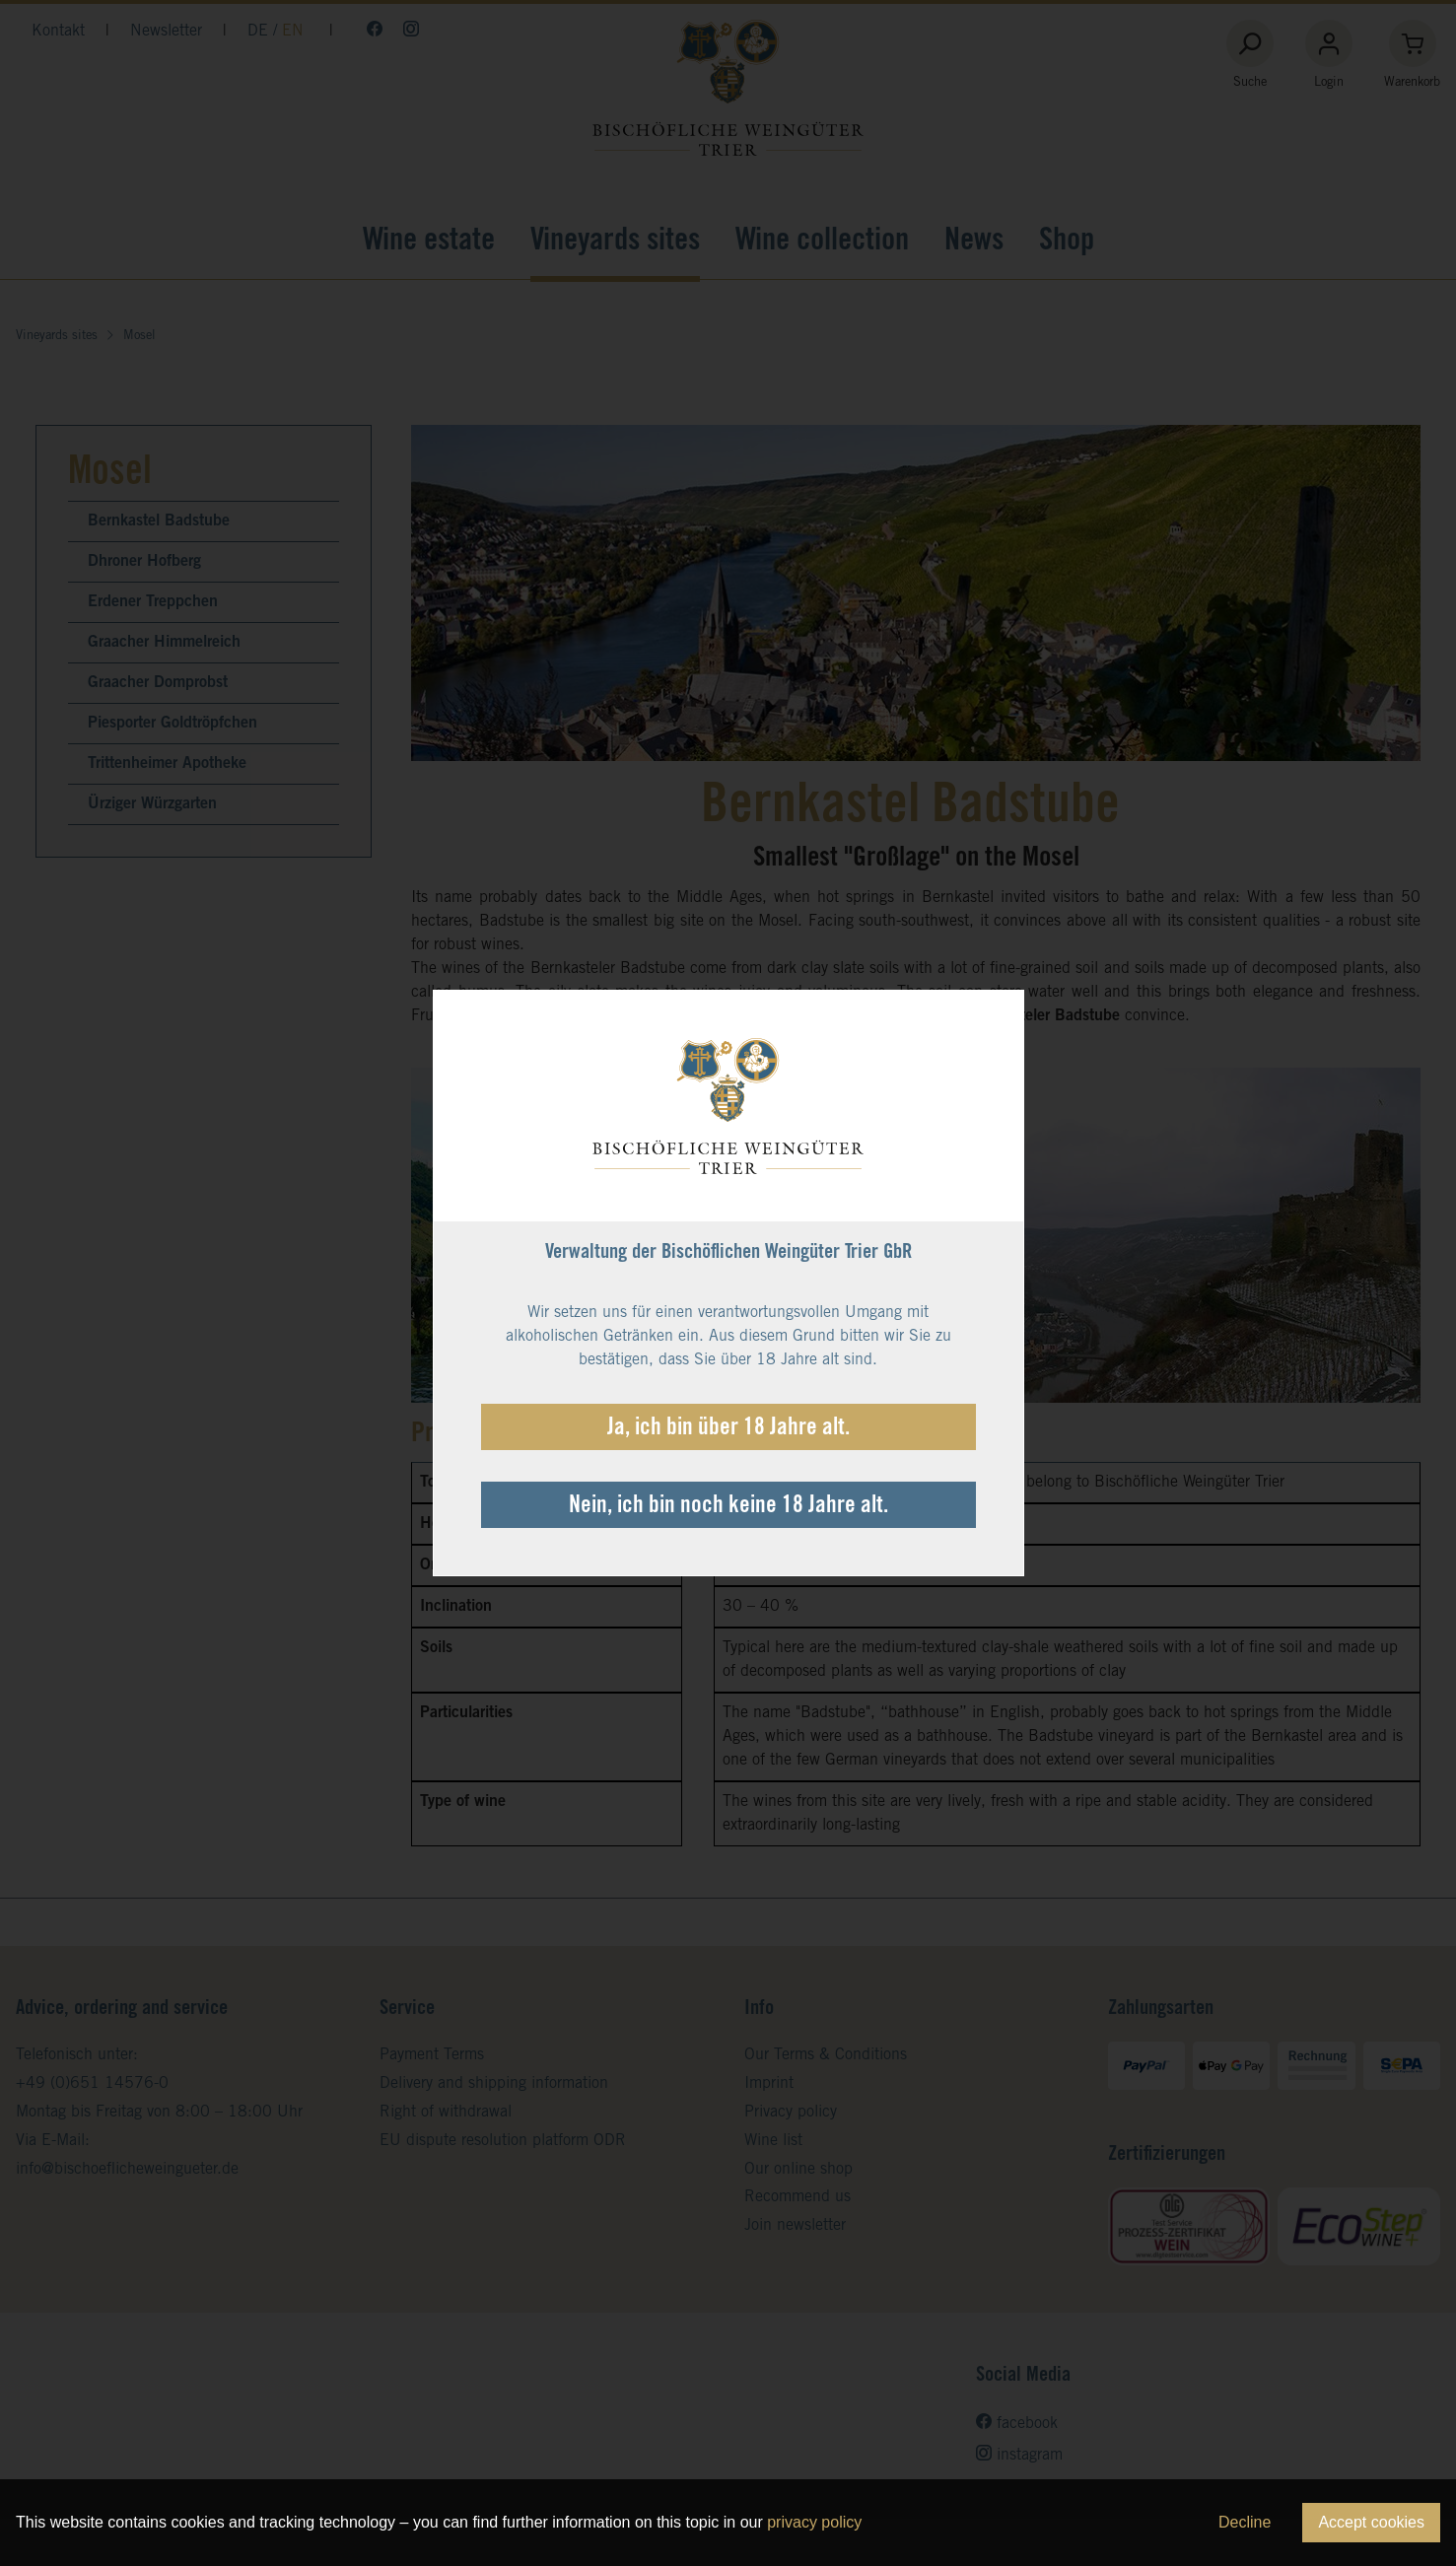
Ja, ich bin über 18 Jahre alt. (728, 1429)
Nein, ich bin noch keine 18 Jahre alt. (728, 1507)
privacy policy (814, 2522)
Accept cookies (1371, 2522)
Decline (1244, 2522)
